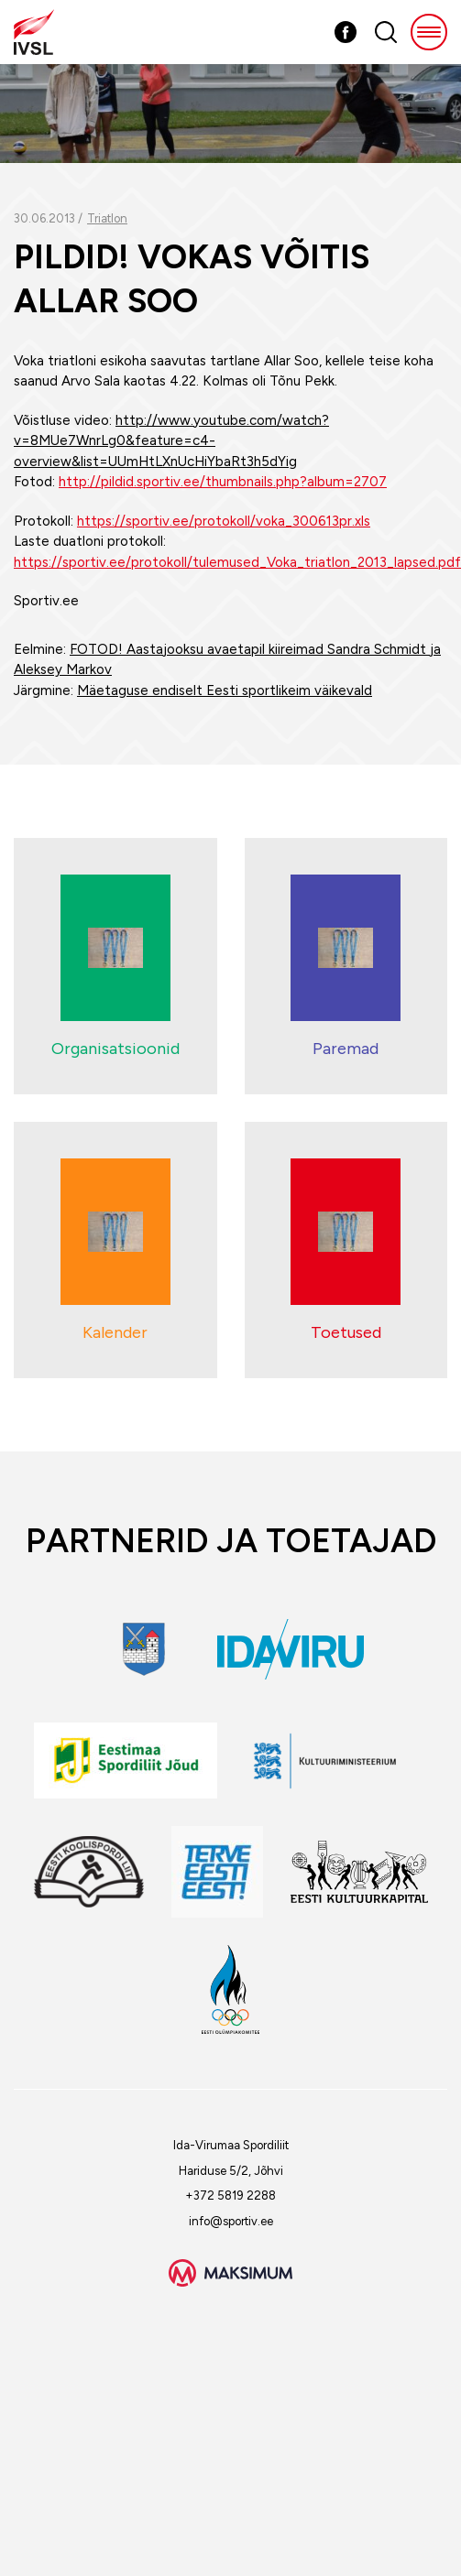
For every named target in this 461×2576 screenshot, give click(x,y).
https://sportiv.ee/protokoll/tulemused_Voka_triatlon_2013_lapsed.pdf (237, 562)
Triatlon (107, 218)
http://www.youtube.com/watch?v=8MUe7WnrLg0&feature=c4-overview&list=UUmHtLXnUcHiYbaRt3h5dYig (171, 441)
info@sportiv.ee (231, 2221)
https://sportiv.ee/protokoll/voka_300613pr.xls (223, 521)
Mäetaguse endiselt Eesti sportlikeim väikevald (224, 690)
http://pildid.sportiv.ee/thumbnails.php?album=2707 (223, 481)
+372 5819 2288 (230, 2195)
